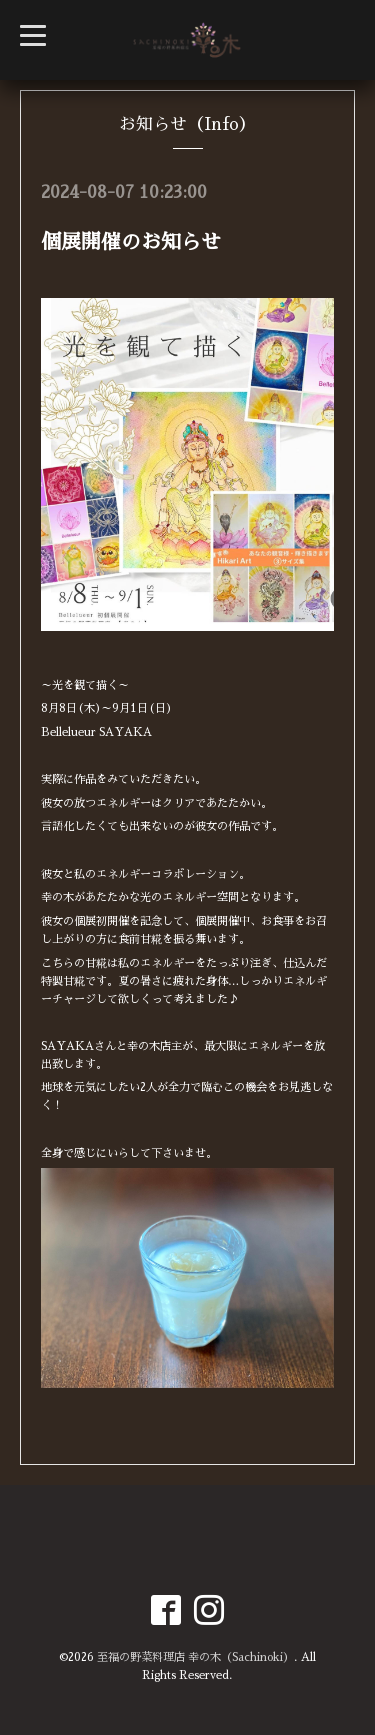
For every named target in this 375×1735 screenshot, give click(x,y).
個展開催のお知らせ (131, 242)
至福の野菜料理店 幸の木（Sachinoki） (195, 1657)
